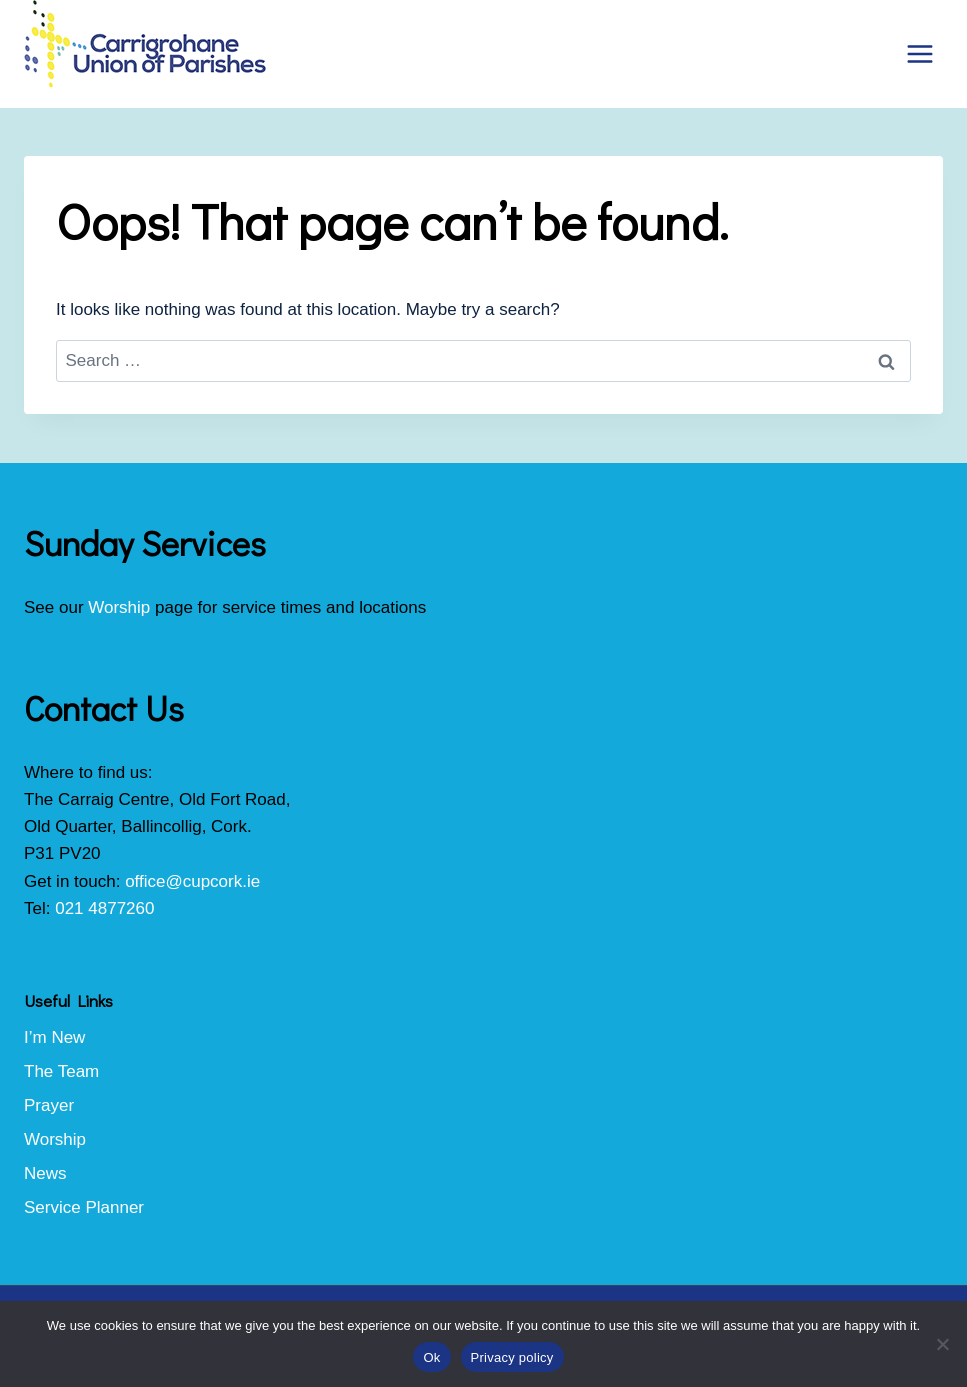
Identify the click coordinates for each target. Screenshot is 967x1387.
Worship (119, 607)
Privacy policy (512, 1357)
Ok (431, 1357)
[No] (942, 1344)
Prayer (49, 1105)
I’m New (54, 1037)
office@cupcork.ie (192, 881)
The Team (61, 1071)
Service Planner (84, 1207)
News (45, 1173)
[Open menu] (919, 53)
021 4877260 (104, 908)
